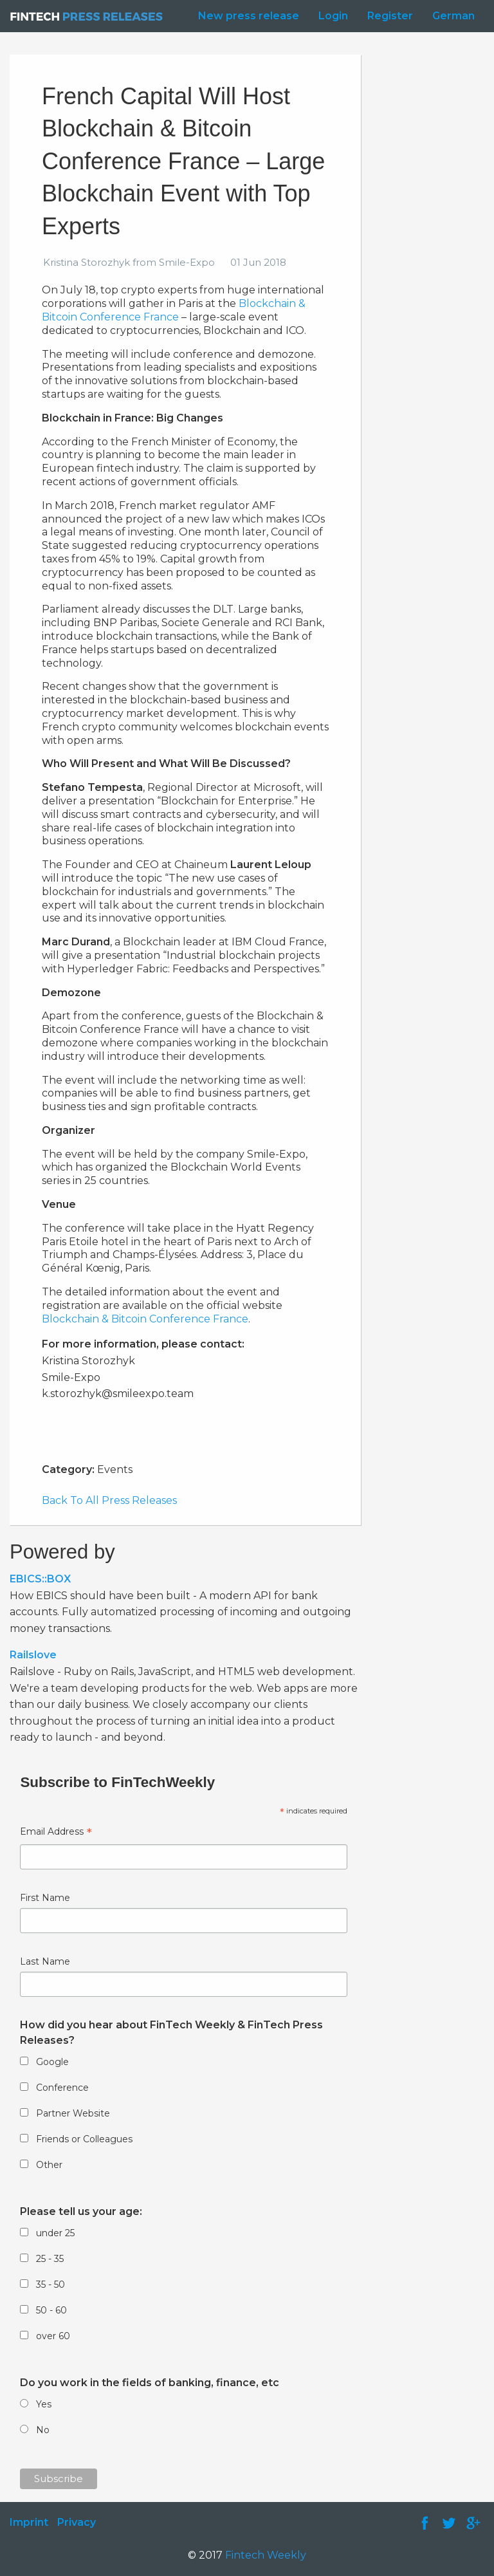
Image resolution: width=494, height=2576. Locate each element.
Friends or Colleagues (84, 2139)
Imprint (29, 2522)
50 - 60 (51, 2310)
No (43, 2430)
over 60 (53, 2336)
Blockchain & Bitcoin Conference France (174, 310)
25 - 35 (50, 2259)
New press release (248, 16)
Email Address (56, 1833)
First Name (45, 1898)
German (453, 16)
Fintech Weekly (265, 2555)
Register (390, 16)
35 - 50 (50, 2284)
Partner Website (73, 2113)
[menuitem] (245, 16)
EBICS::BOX (40, 1579)
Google (52, 2062)
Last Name (45, 1961)
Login (333, 16)
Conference (62, 2087)
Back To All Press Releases (109, 1500)
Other (49, 2165)
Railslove (33, 1655)
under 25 (55, 2233)
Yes (43, 2404)
